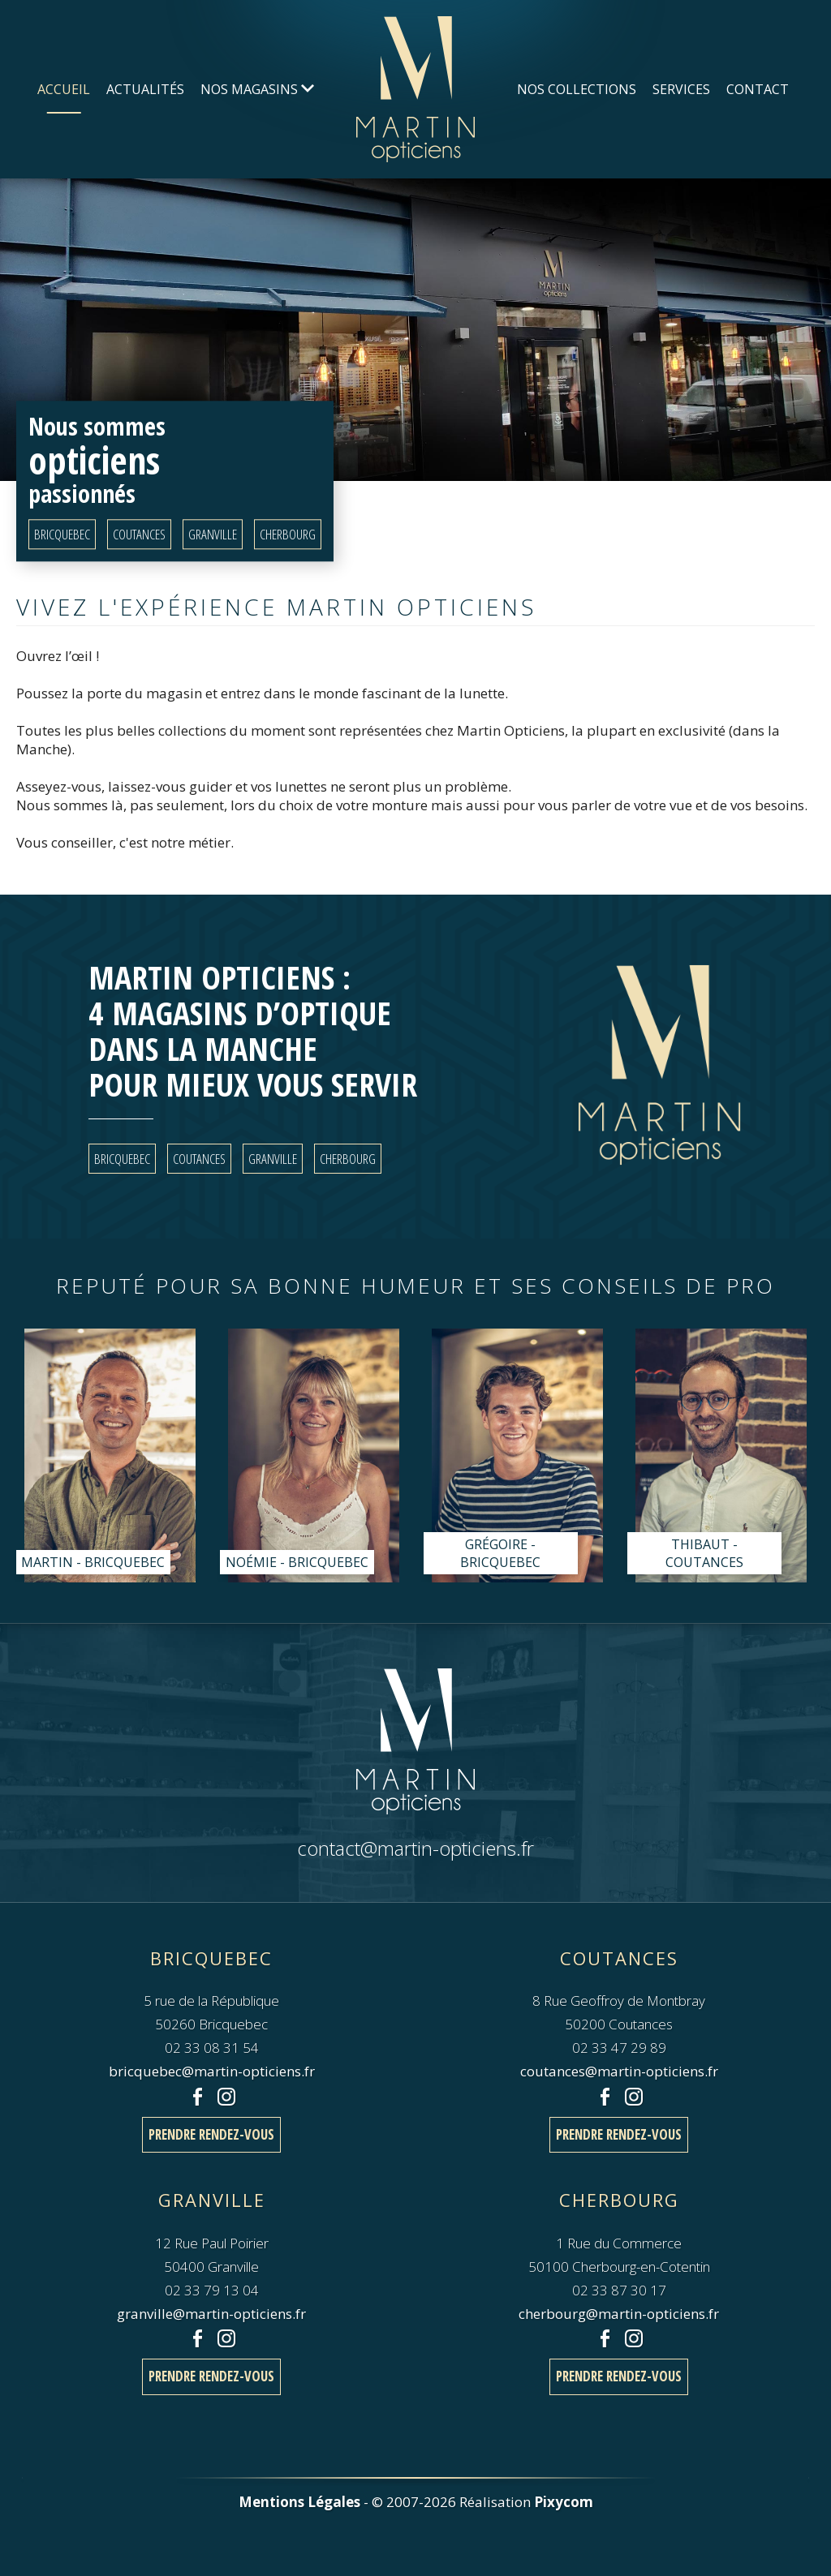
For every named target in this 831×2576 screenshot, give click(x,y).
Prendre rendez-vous (211, 2134)
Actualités (145, 89)
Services (681, 89)
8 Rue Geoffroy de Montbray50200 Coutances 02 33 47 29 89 (618, 2000)
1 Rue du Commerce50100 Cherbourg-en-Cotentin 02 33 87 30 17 (619, 2242)
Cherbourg (288, 535)
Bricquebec (62, 535)
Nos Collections (576, 89)
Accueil (63, 89)
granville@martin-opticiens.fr (211, 2313)
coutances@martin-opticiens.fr (619, 2071)
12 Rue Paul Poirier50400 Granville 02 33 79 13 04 (212, 2242)
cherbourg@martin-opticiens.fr (619, 2313)
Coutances (139, 535)
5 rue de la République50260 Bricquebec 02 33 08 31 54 (211, 2000)
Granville (212, 535)
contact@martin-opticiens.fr (415, 1848)
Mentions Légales (299, 2501)
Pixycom (563, 2501)
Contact (757, 89)
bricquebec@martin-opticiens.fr (212, 2071)
